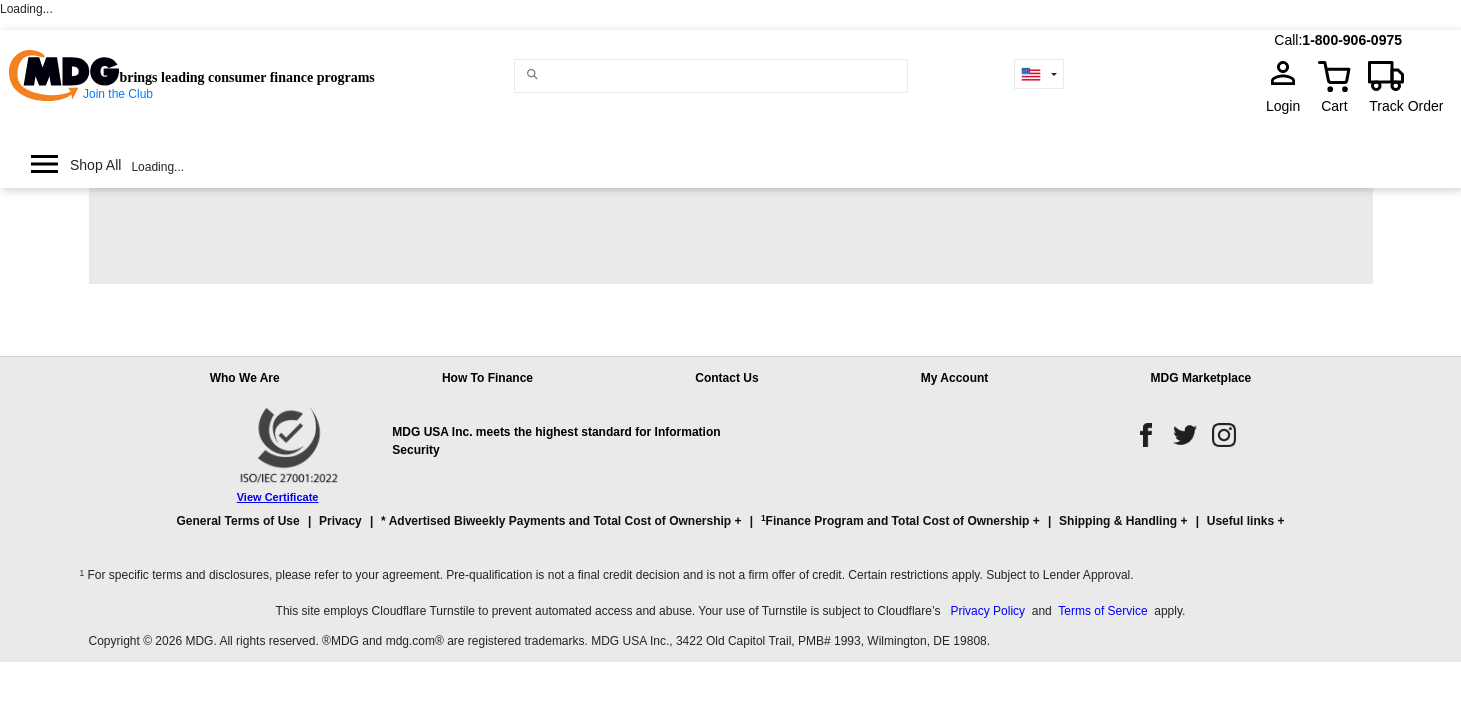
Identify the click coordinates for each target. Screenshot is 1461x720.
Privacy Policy (987, 611)
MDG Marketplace (1201, 378)
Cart (1334, 106)
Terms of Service (1102, 611)
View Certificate (278, 497)
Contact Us (726, 378)
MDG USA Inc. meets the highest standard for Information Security (556, 441)
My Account (955, 378)
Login (1289, 106)
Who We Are (245, 378)
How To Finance (487, 378)
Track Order (1406, 106)
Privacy (340, 521)
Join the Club (118, 94)
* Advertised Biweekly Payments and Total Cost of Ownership (556, 521)
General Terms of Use (238, 521)
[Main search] (532, 74)
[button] (731, 530)
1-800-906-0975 (1352, 40)
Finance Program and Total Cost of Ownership (895, 520)
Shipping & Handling (1118, 521)
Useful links (1240, 521)
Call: (1288, 40)
